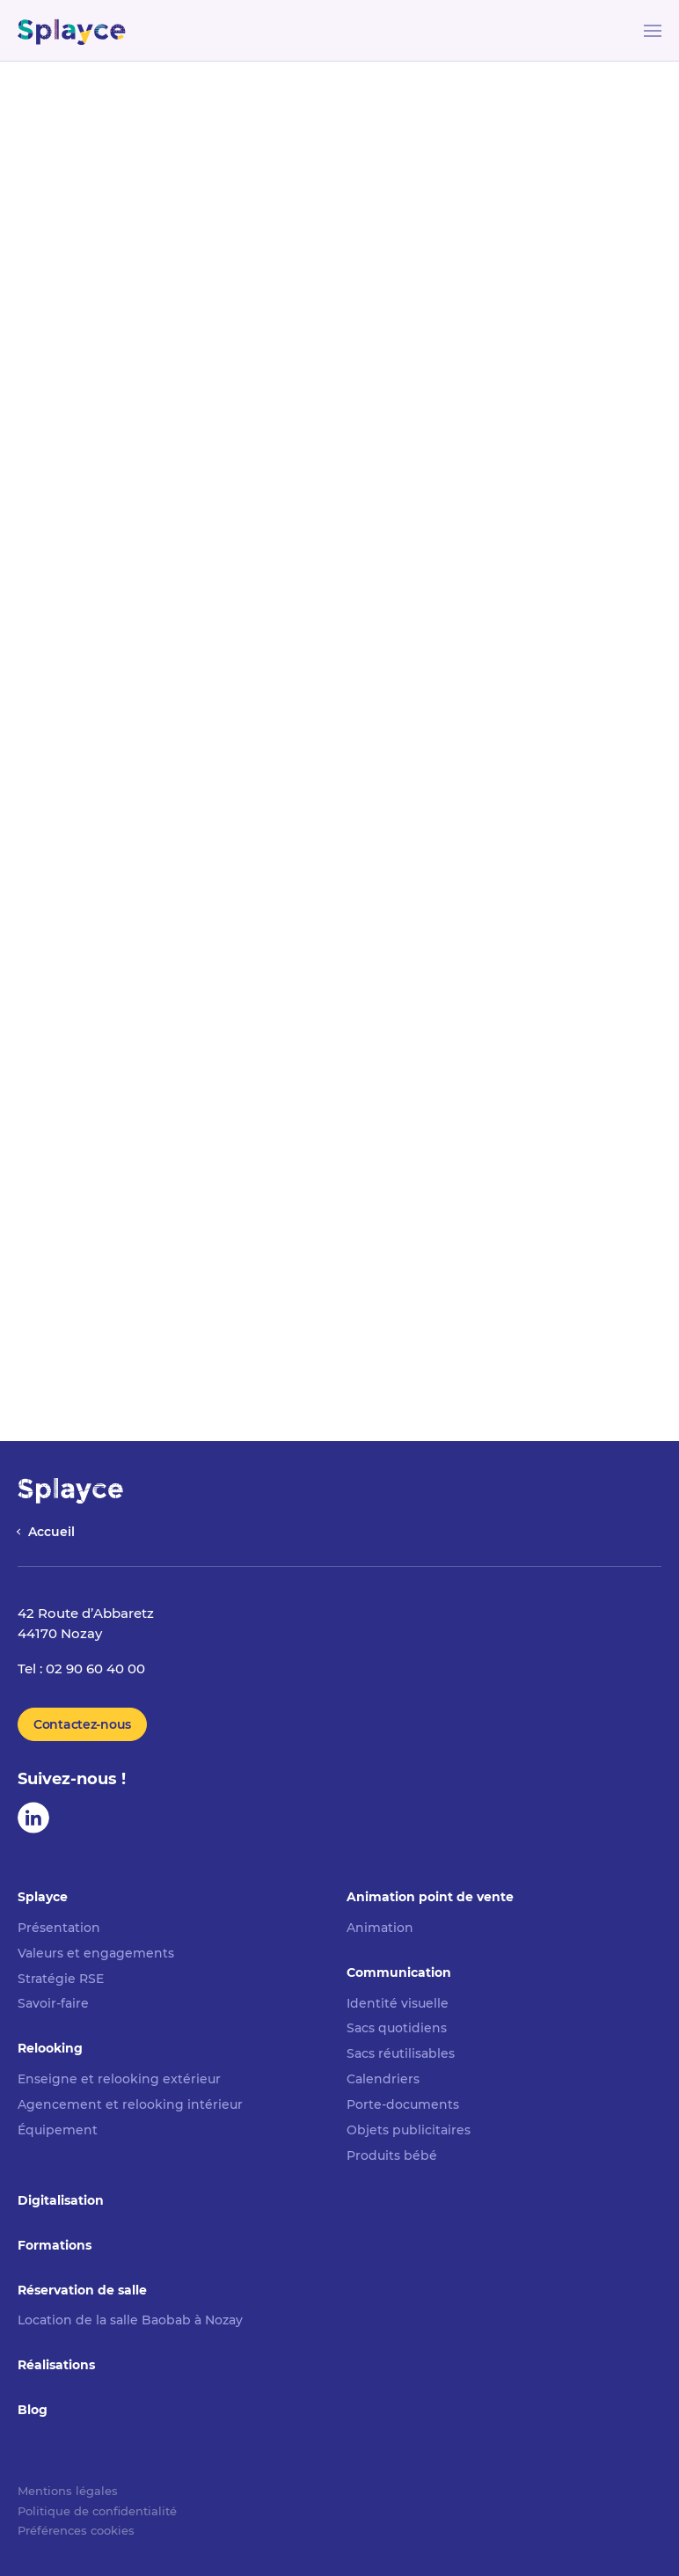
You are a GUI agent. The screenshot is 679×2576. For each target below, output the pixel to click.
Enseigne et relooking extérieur (119, 2079)
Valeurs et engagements (96, 1953)
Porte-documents (403, 2104)
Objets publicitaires (409, 2130)
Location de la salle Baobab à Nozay (130, 2320)
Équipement (58, 2130)
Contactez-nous (82, 1724)
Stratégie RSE (61, 1979)
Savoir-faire (53, 2003)
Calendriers (383, 2079)
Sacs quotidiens (397, 2028)
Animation (380, 1928)
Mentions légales (68, 2491)
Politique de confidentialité (97, 2511)
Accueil (51, 1532)
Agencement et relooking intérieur (130, 2104)
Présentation (59, 1928)
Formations (54, 2245)
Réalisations (56, 2365)
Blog (32, 2410)
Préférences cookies (76, 2530)
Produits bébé (392, 2155)
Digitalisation (61, 2200)
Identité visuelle (398, 2003)
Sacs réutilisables (401, 2053)
